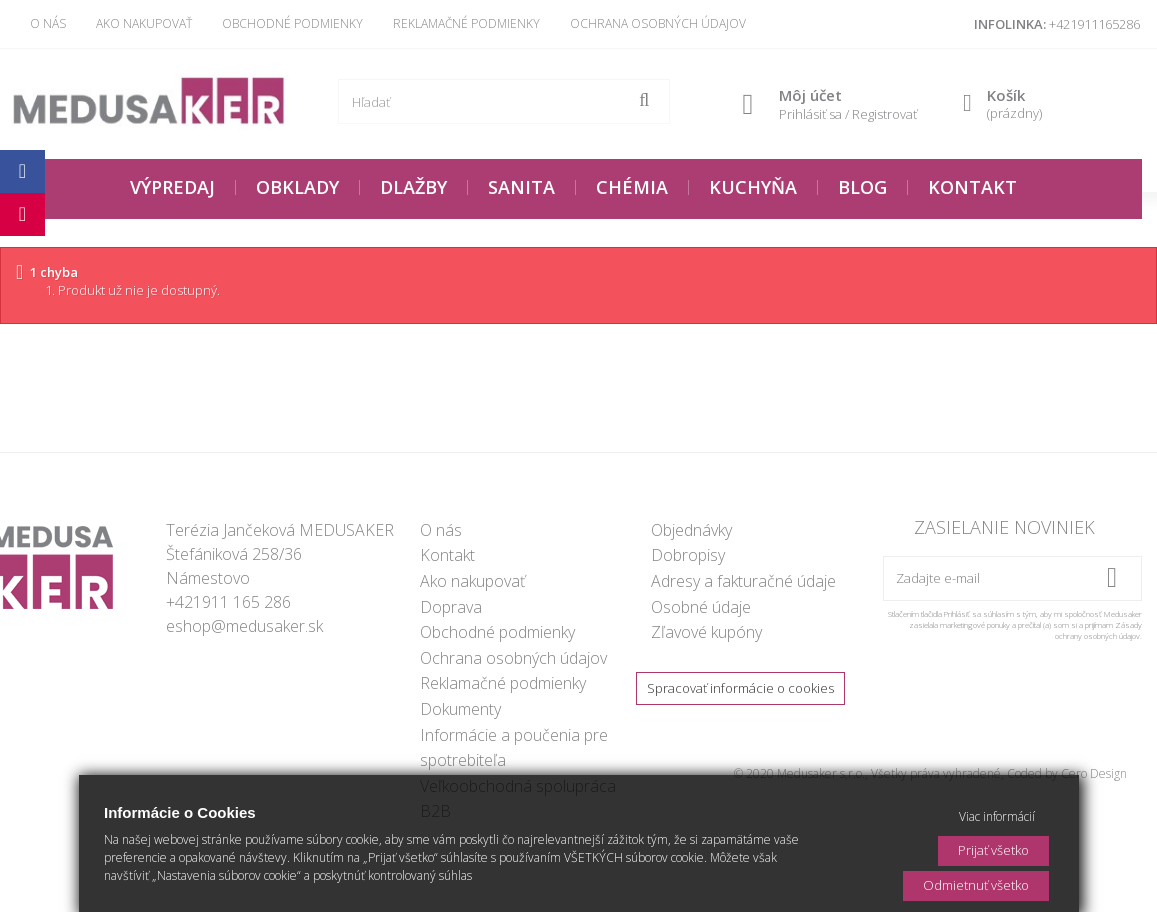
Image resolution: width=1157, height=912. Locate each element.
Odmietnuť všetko (976, 885)
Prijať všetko (993, 850)
